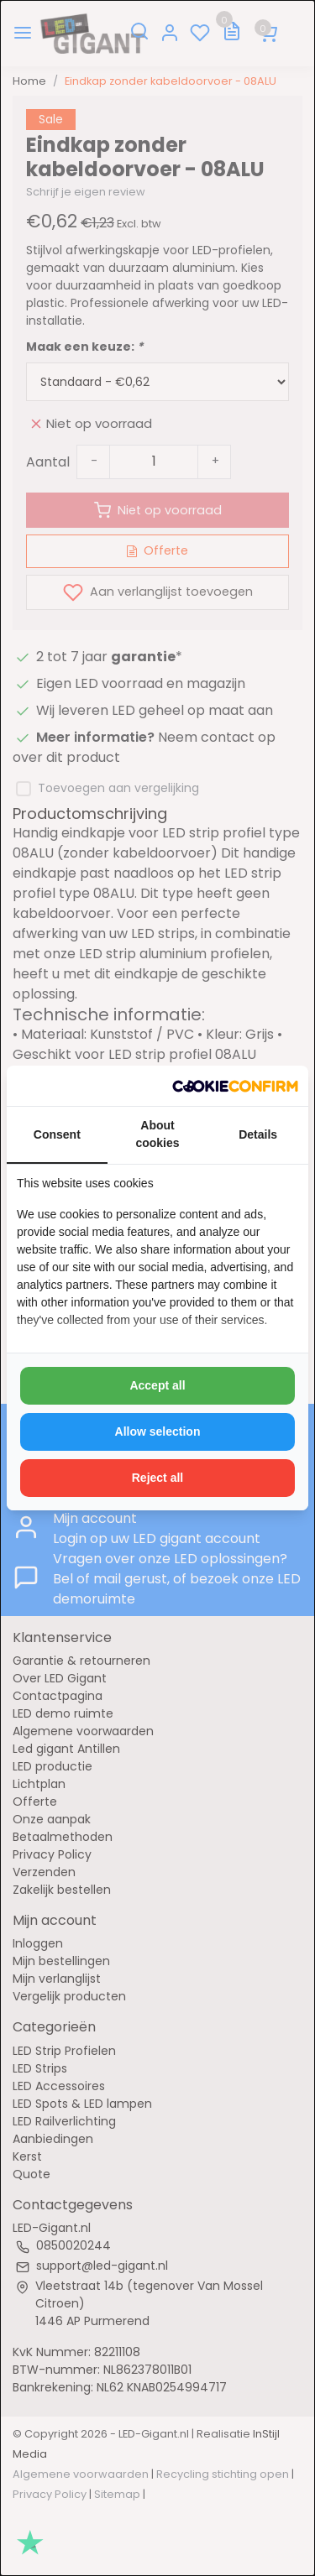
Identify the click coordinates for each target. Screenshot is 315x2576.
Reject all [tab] (157, 1477)
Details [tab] (258, 1134)
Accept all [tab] (157, 1385)
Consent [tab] (57, 1134)
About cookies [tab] (157, 1134)
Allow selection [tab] (158, 1431)
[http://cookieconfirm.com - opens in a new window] (235, 1086)
